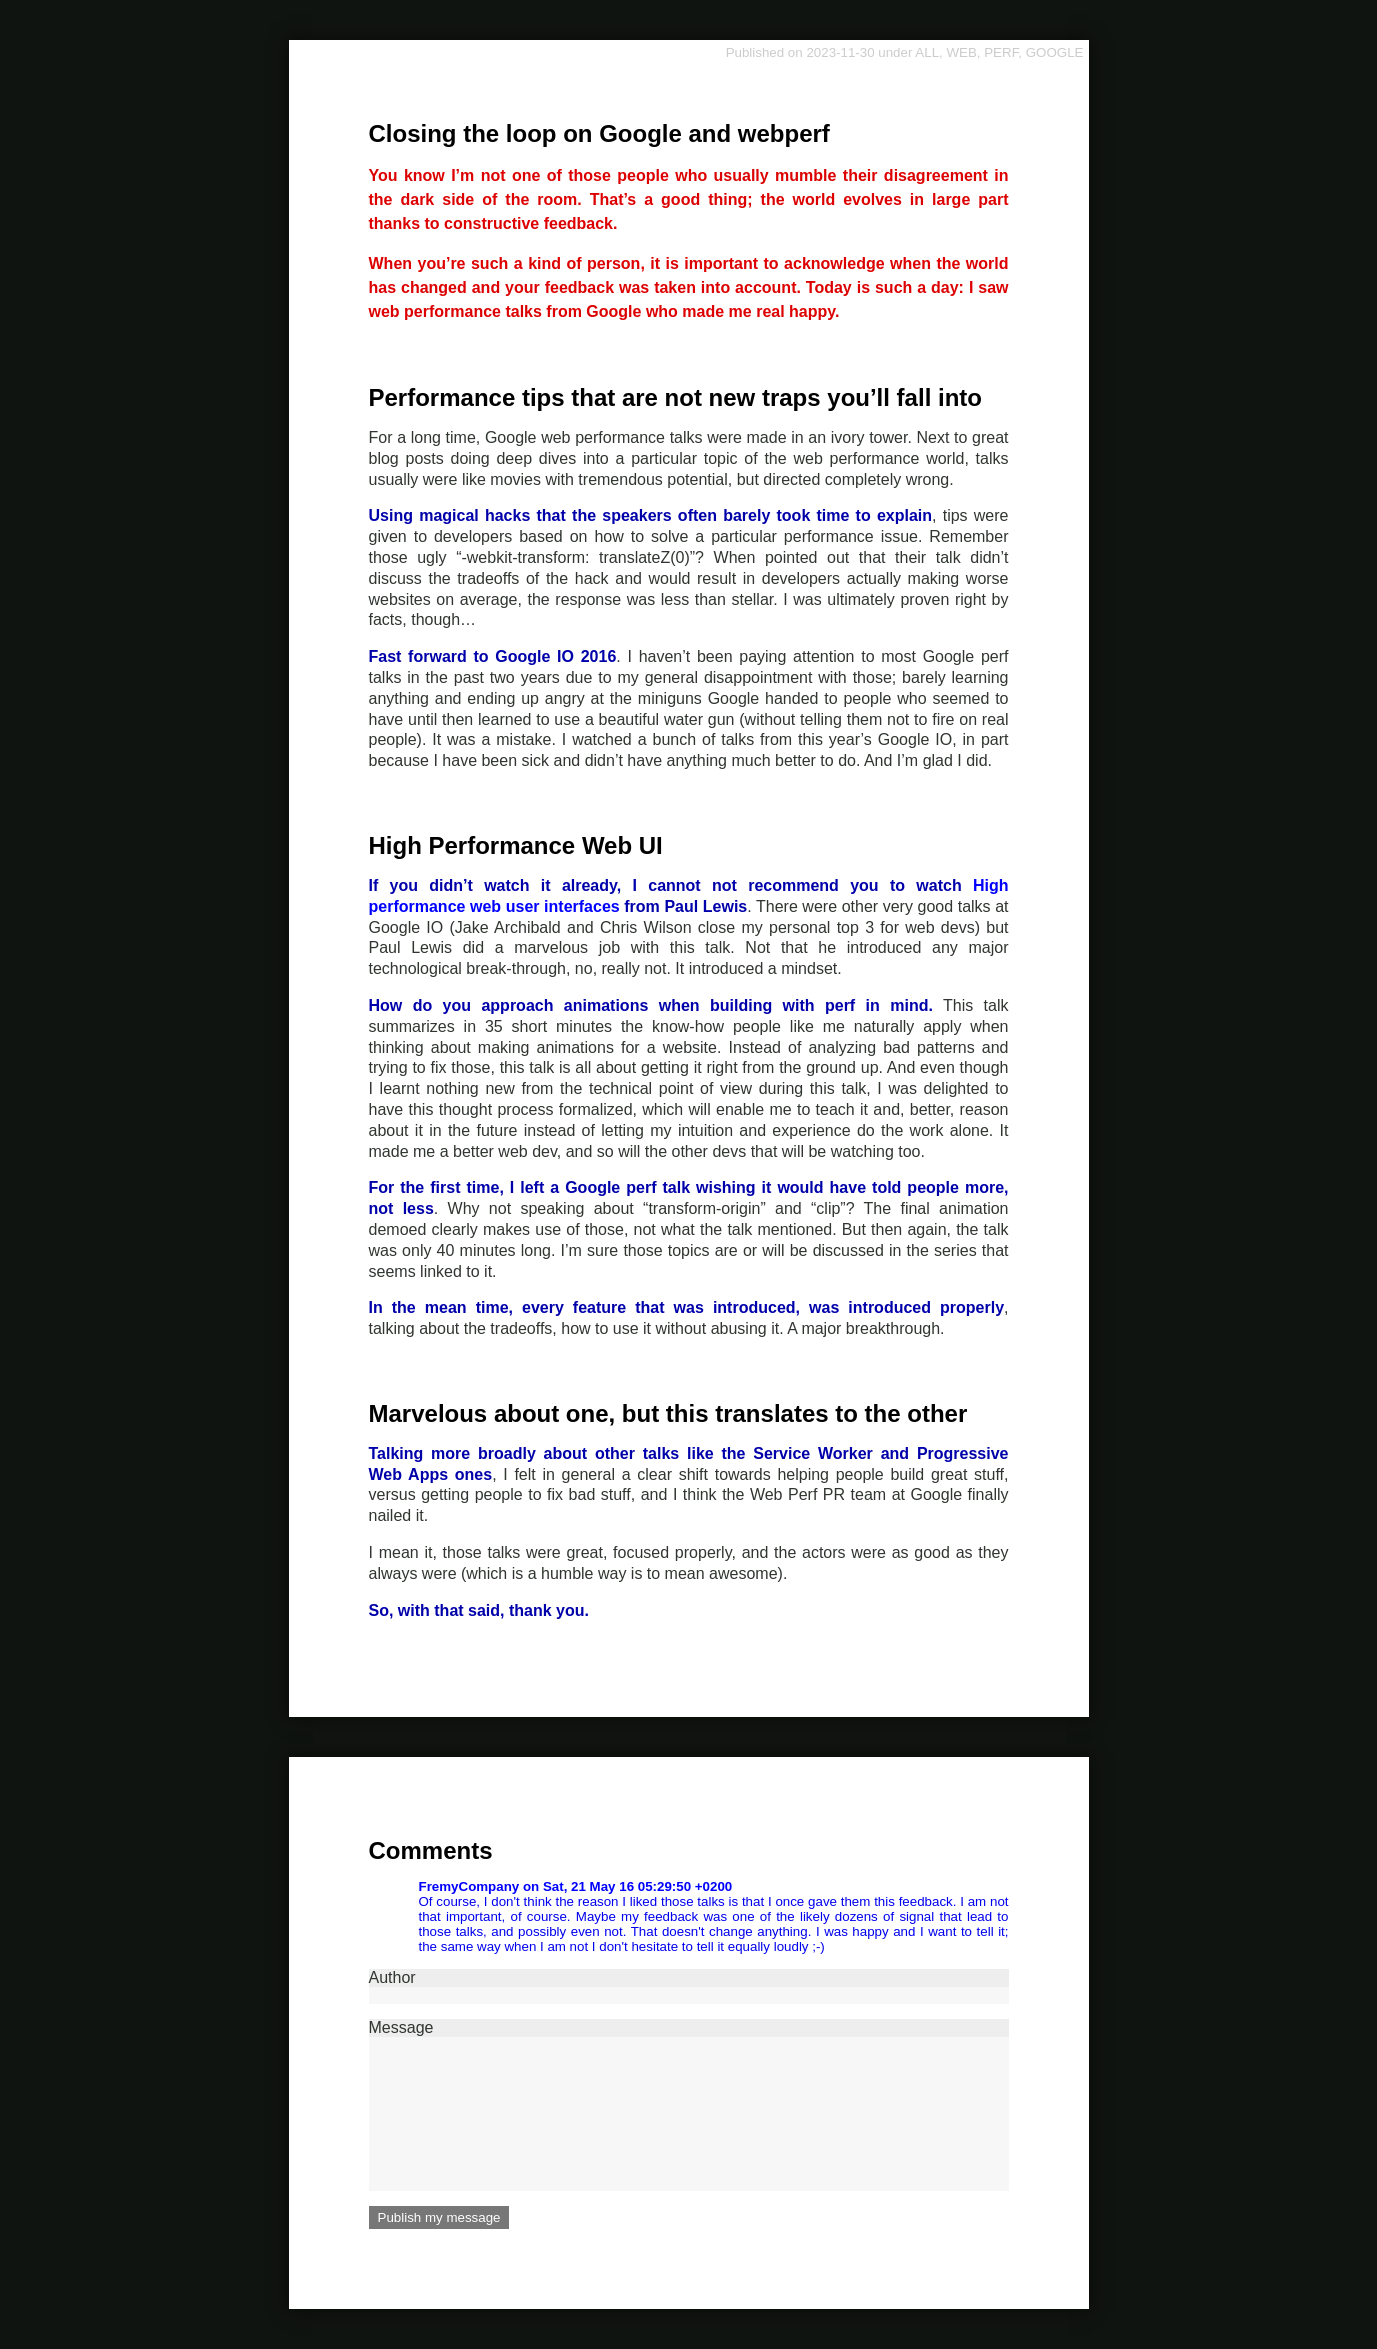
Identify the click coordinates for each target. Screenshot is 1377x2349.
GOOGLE (1055, 52)
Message (689, 2105)
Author (689, 1986)
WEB (961, 52)
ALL (927, 52)
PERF (1001, 52)
